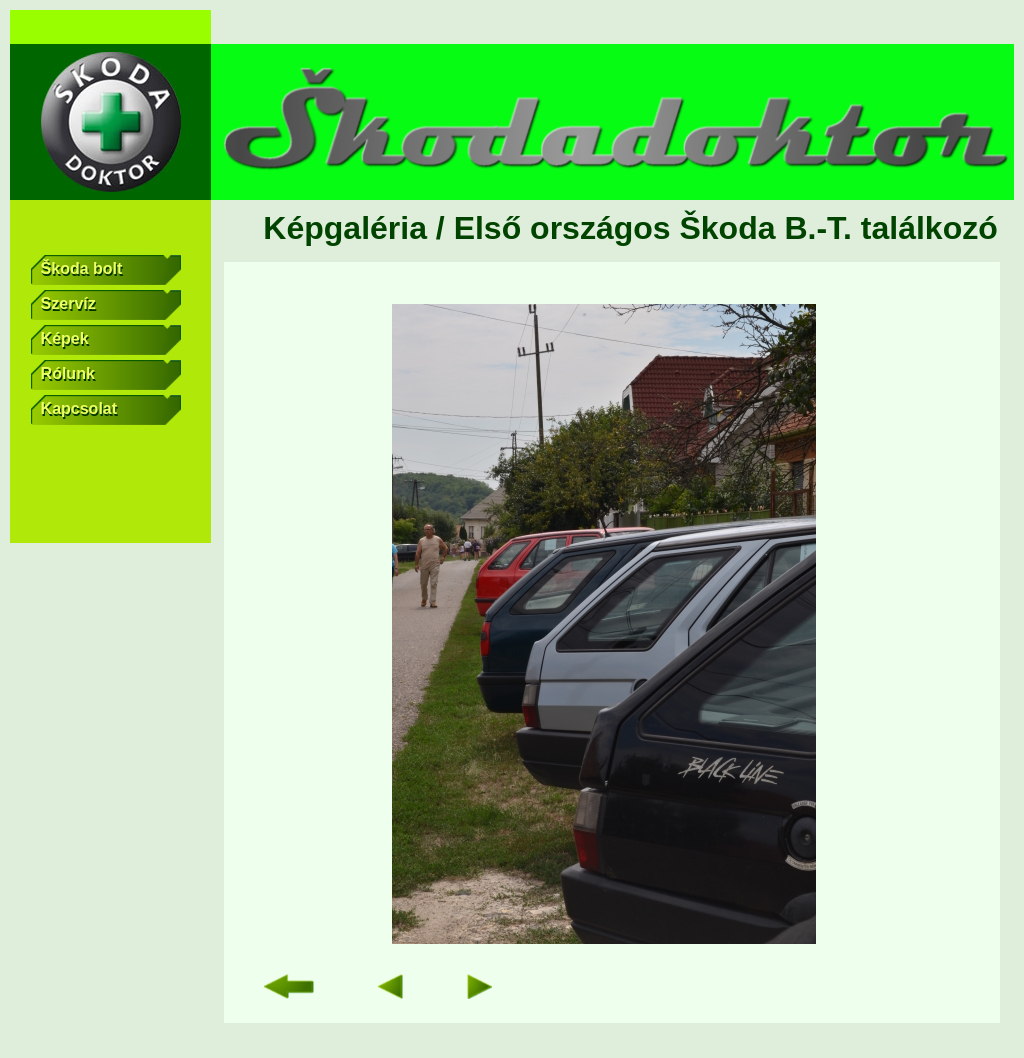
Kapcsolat (111, 410)
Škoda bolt (111, 270)
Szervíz (111, 305)
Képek (111, 340)
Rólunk (111, 375)
